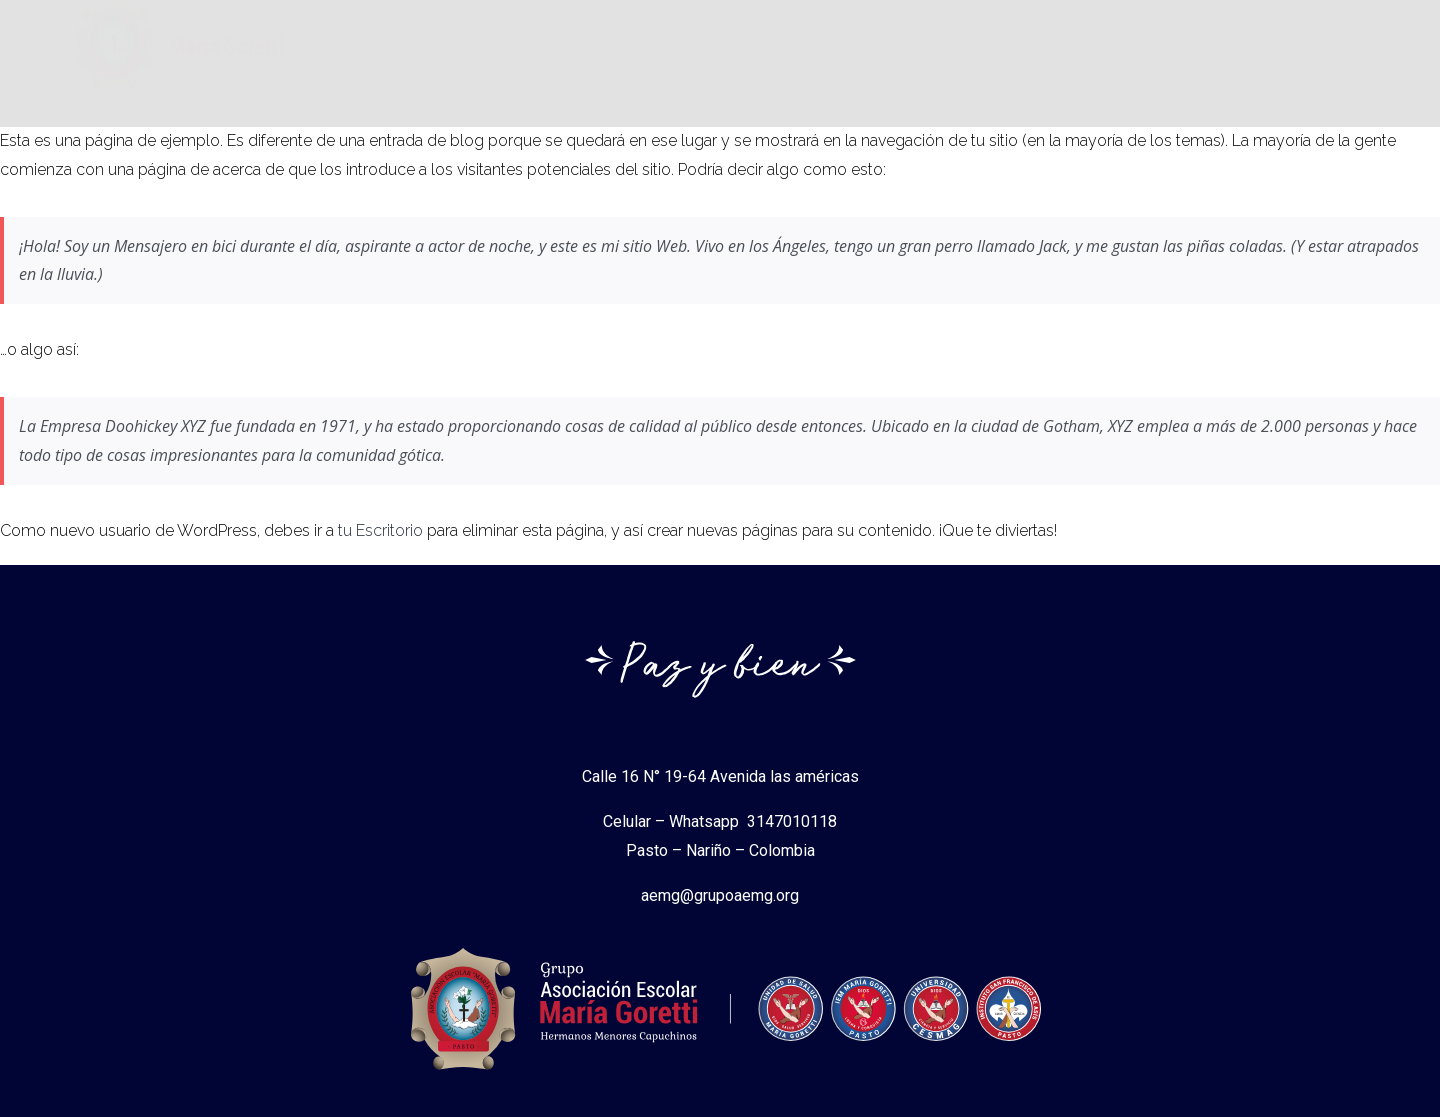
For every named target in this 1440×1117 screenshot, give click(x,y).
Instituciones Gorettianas (704, 55)
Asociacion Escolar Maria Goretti (445, 55)
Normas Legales (906, 55)
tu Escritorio (380, 530)
